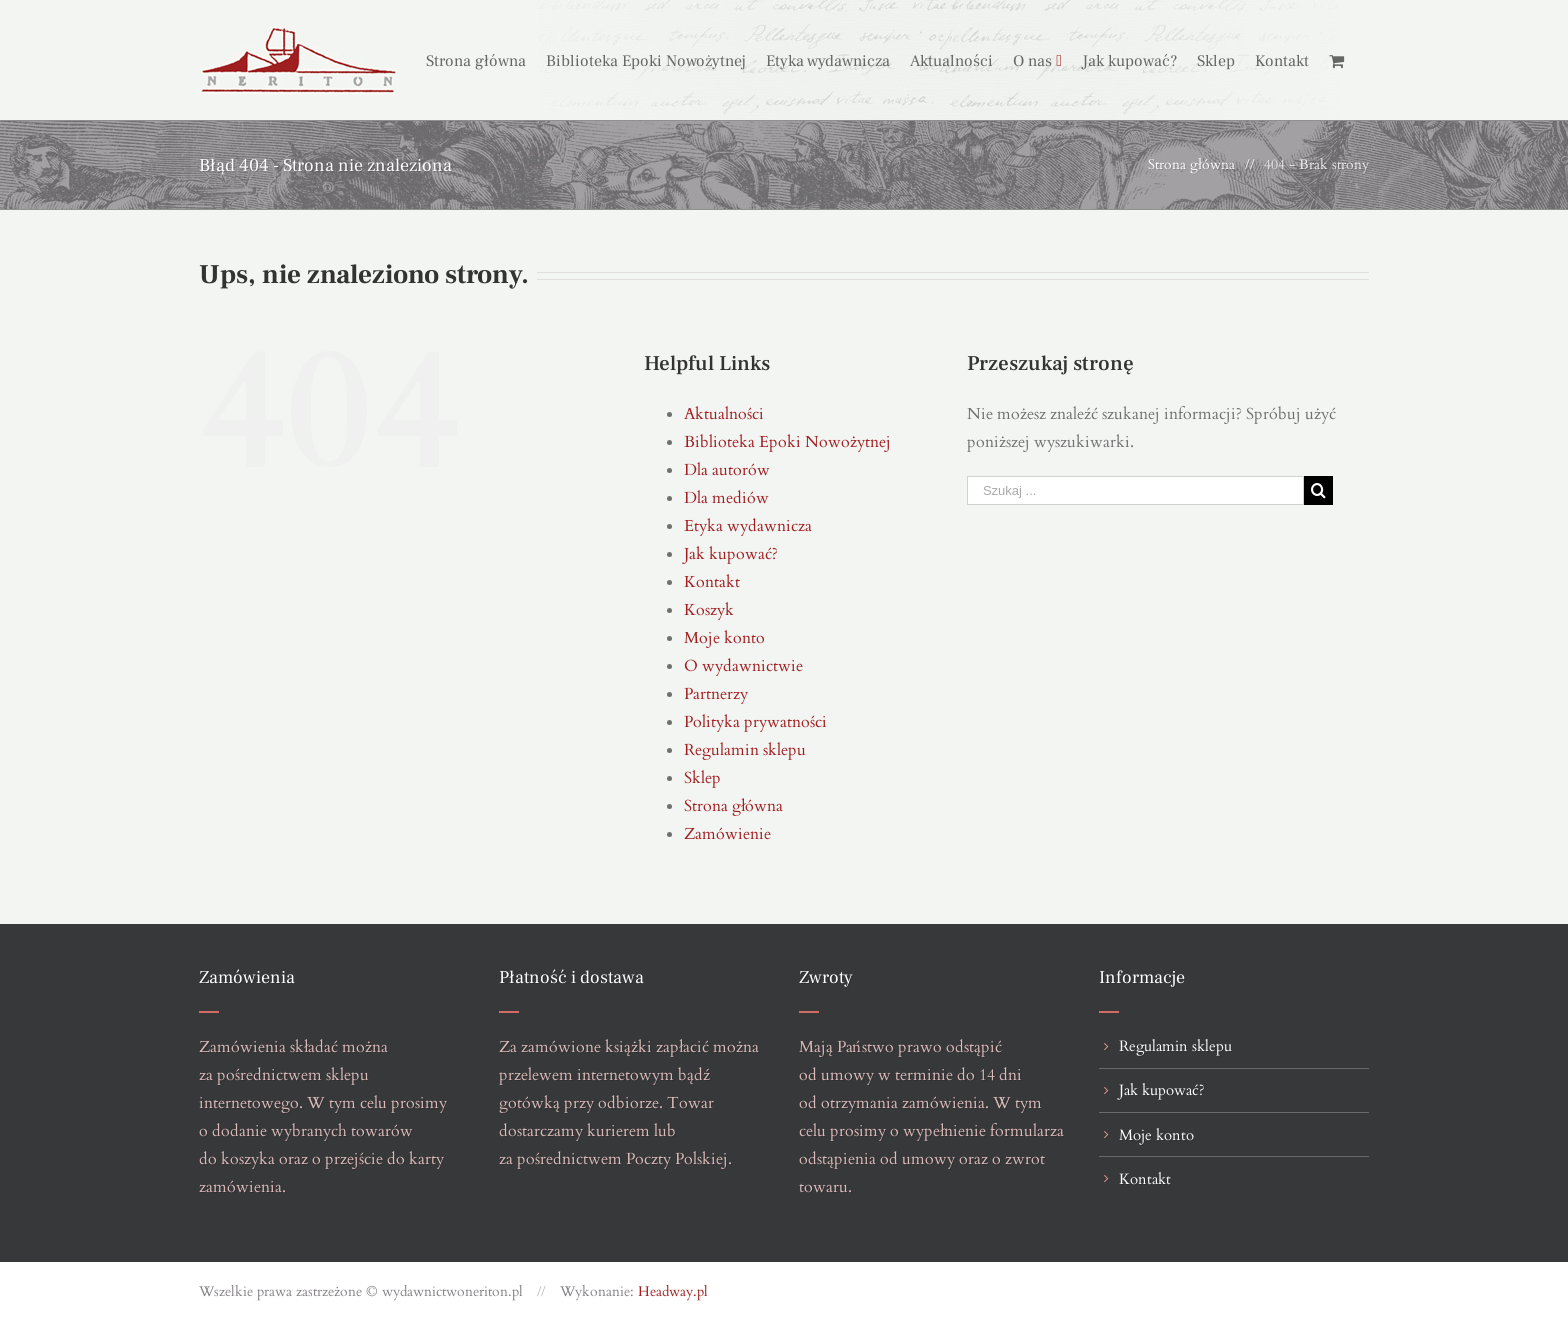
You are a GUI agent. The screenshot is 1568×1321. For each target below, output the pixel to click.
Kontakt (712, 582)
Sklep (702, 778)
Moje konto (724, 638)
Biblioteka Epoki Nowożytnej (787, 442)
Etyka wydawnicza (748, 526)
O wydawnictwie (743, 666)
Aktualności (724, 414)
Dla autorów (727, 470)
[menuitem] (486, 60)
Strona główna (733, 806)
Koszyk (709, 610)
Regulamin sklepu (745, 750)
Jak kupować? (731, 554)
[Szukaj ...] (1135, 490)
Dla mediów (726, 498)
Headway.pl (673, 1291)
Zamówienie (727, 834)
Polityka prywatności (755, 722)
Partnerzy (716, 694)
